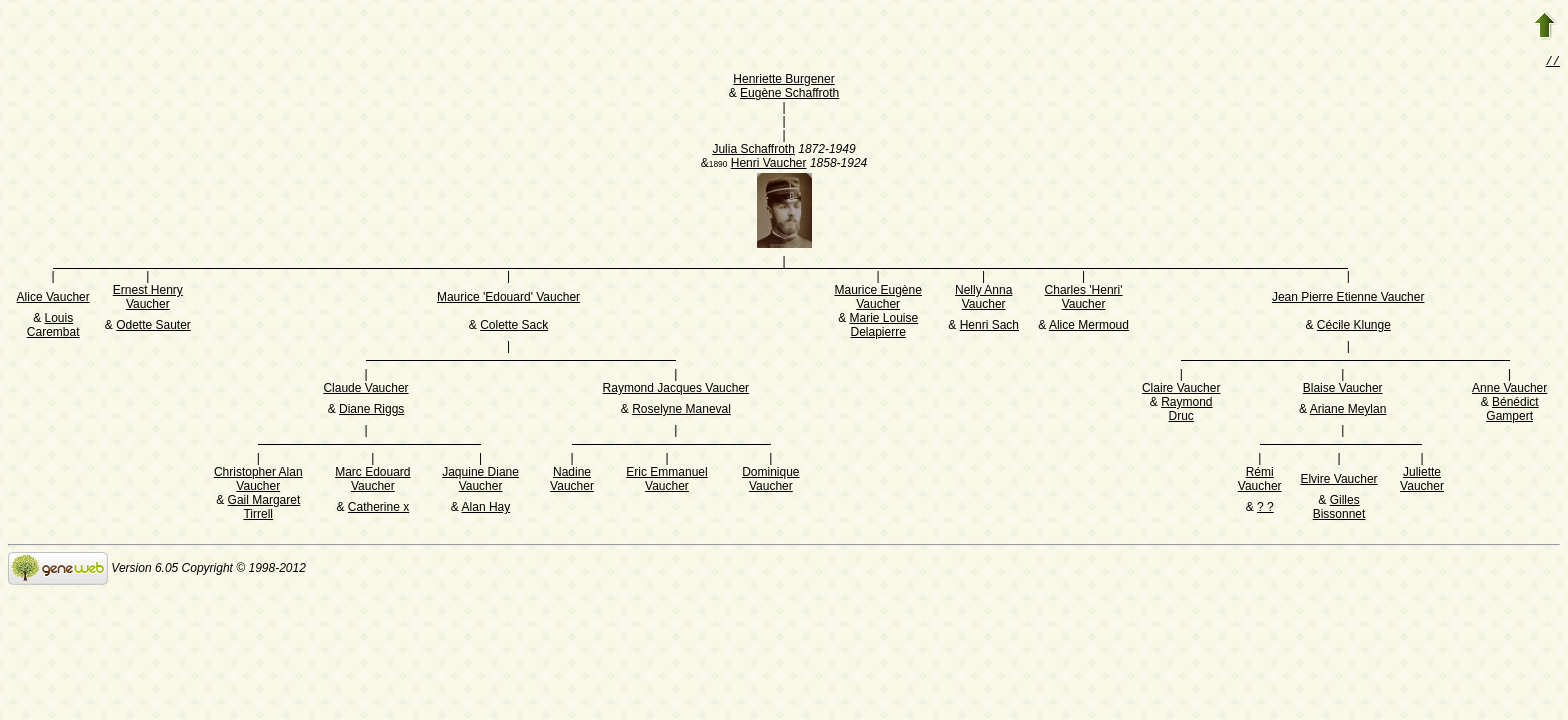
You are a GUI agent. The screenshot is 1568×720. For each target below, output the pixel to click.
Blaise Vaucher (1343, 390)
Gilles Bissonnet (1339, 509)
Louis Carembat (53, 327)
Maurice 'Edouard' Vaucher (508, 299)
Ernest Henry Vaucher (148, 299)
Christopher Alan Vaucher (258, 481)
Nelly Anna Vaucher (983, 299)
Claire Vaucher (1181, 390)
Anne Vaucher (1509, 390)
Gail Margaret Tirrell (264, 509)
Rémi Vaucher (1260, 481)
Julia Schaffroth (753, 151)
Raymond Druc (1186, 411)
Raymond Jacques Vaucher (676, 390)
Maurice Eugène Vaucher (877, 299)
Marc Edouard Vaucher (372, 481)
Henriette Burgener (783, 81)
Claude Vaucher (365, 390)
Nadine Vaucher (572, 481)
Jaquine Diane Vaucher (480, 481)
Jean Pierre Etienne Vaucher (1348, 299)
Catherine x (378, 509)
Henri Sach (989, 327)
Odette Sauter (153, 327)
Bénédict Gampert (1512, 411)
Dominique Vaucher (770, 481)
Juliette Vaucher (1422, 481)
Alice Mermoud (1089, 327)
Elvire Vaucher (1338, 481)
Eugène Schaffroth (789, 95)
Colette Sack (514, 327)
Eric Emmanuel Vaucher (666, 481)
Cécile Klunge (1354, 327)
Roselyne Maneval (681, 411)
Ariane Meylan (1348, 411)
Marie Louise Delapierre (883, 327)
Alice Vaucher (53, 299)
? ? (1265, 509)
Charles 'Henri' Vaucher (1084, 299)
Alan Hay (486, 509)
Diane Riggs (371, 411)
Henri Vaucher (769, 165)
